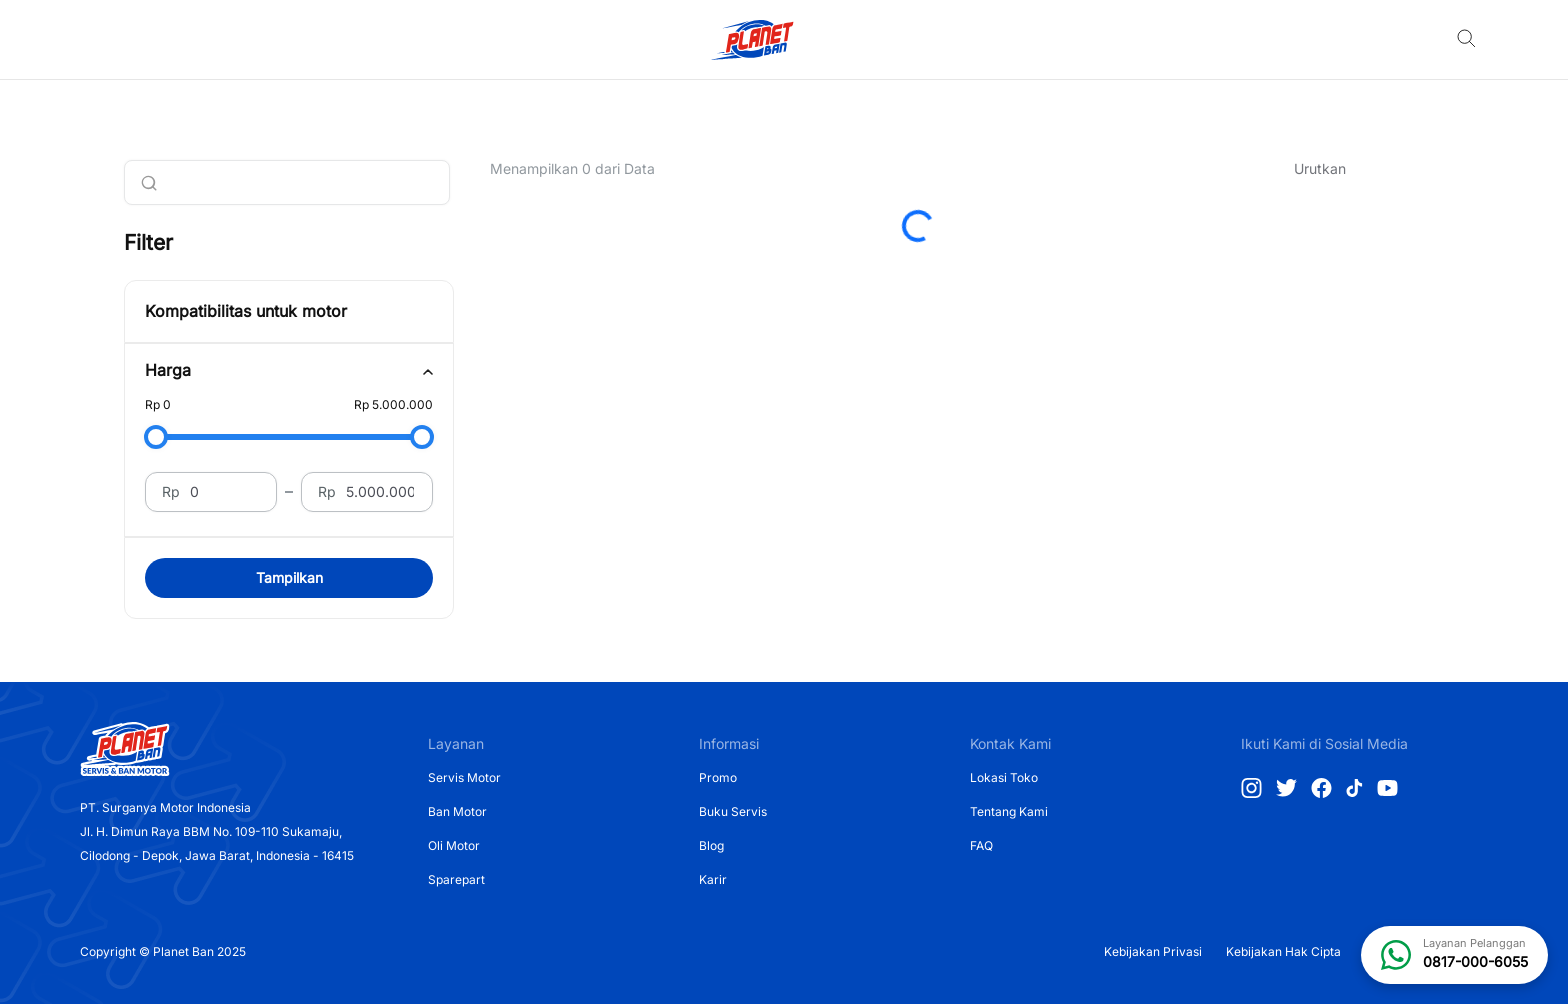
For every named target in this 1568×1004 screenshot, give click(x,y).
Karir (713, 879)
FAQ (981, 845)
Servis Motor (464, 777)
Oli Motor (454, 845)
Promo (718, 777)
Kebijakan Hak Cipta (1283, 951)
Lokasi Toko (1004, 777)
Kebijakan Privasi (1153, 951)
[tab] (289, 370)
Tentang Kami (1009, 811)
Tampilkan (289, 577)
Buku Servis (733, 811)
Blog (711, 845)
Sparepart (456, 879)
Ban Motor (457, 811)
